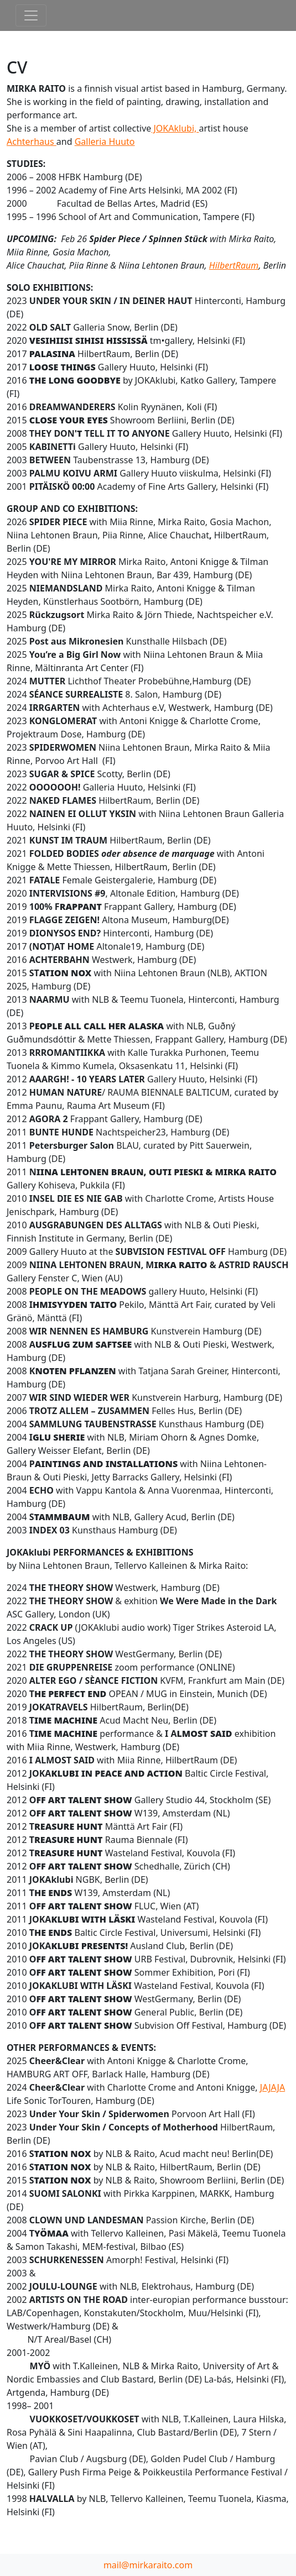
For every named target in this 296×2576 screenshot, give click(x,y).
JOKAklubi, (175, 128)
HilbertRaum (234, 265)
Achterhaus (31, 141)
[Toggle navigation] (30, 15)
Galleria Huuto (105, 141)
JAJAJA (272, 2087)
